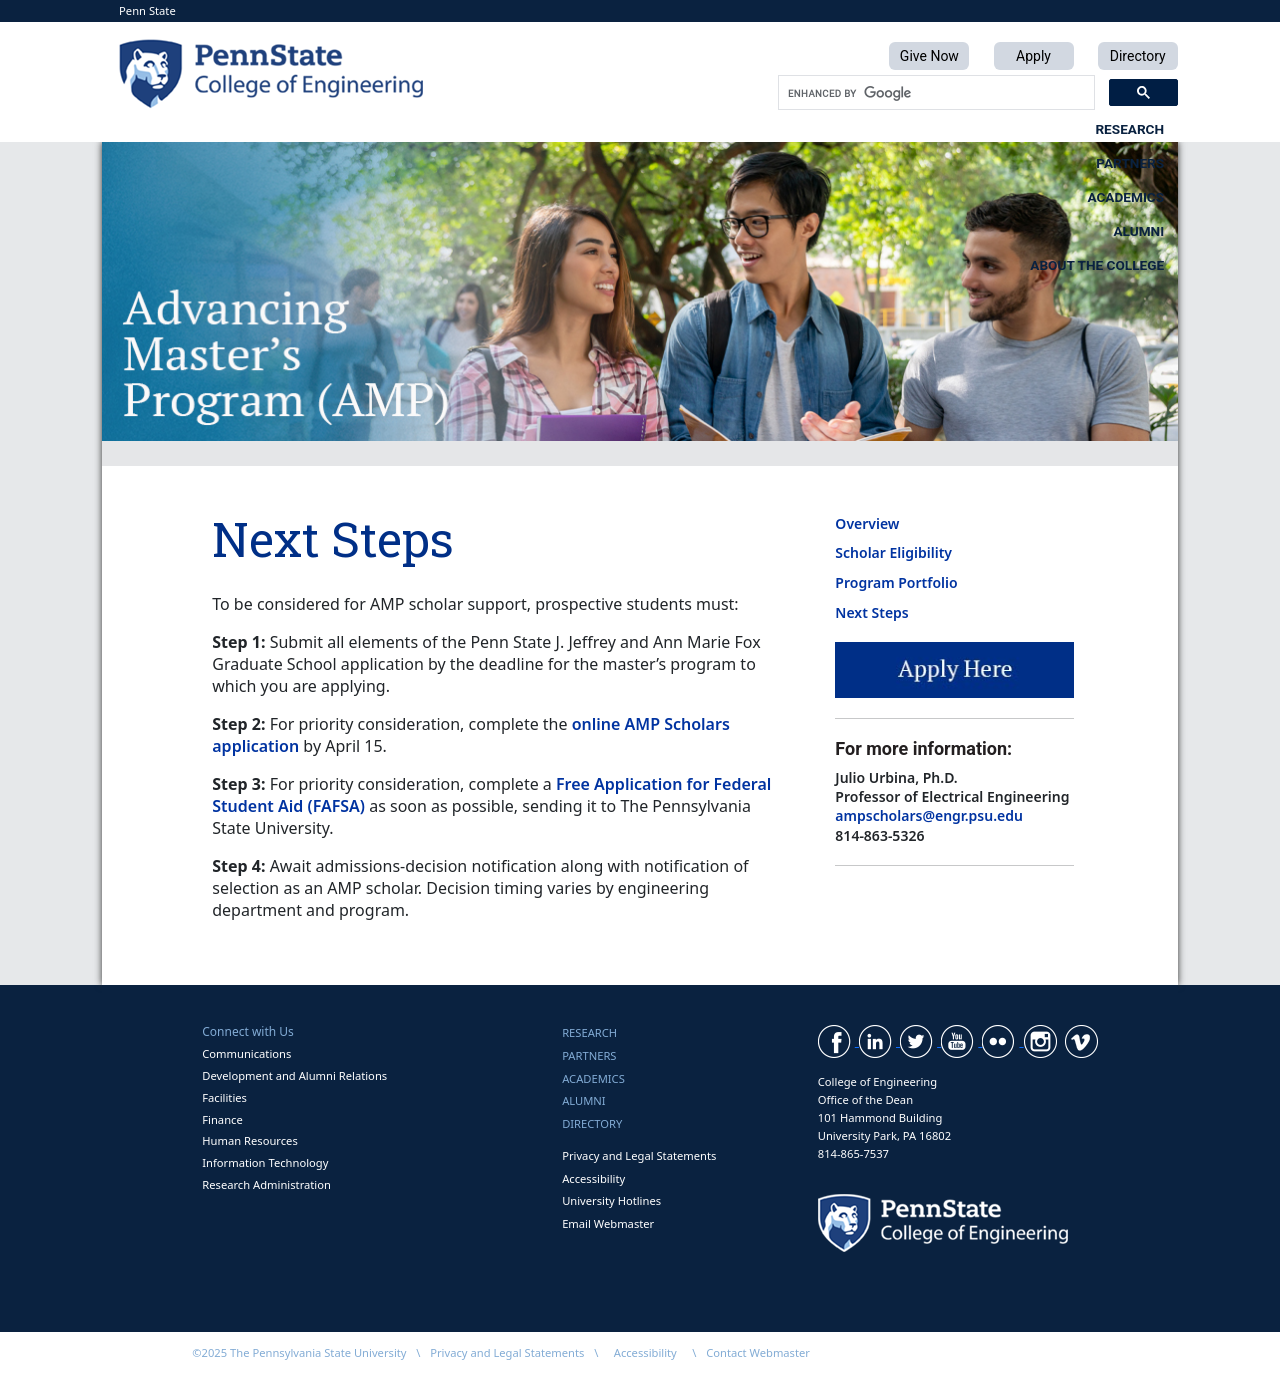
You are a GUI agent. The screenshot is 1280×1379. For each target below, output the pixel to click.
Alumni (905, 129)
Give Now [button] (929, 56)
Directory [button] (1138, 56)
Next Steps (871, 612)
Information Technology (265, 1162)
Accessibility (593, 1178)
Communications (246, 1053)
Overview (867, 523)
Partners (571, 129)
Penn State (147, 10)
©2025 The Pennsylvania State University (299, 1352)
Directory (592, 1123)
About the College (1097, 129)
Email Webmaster (608, 1223)
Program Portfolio (896, 582)
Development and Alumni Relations (294, 1075)
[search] (934, 93)
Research (403, 129)
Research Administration (266, 1184)
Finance (222, 1119)
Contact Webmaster (758, 1352)
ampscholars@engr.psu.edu (929, 815)
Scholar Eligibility (893, 552)
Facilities (224, 1097)
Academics (742, 129)
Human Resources (250, 1140)
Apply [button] (1033, 56)
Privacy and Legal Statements (639, 1155)
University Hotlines (611, 1200)
